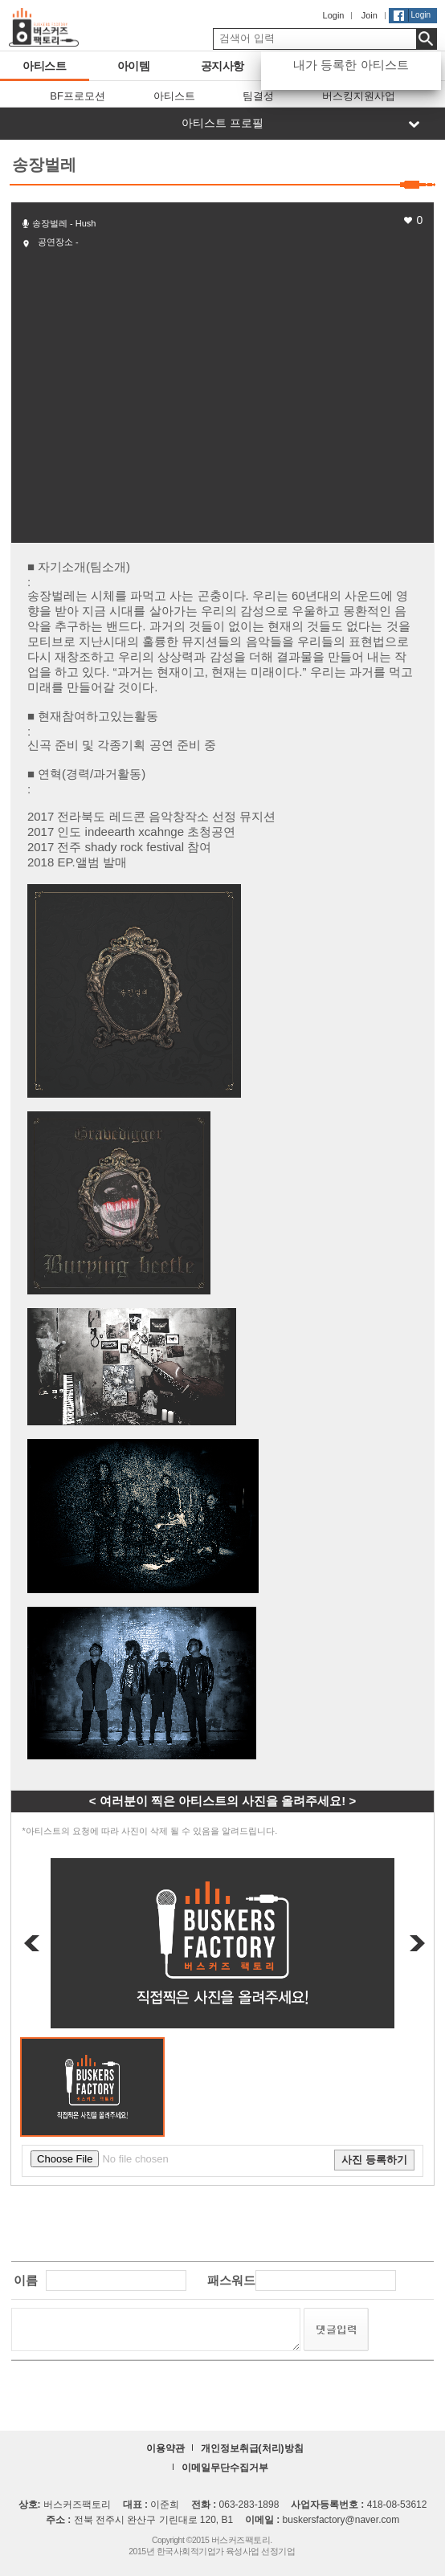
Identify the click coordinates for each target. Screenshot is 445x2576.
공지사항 (211, 65)
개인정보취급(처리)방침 (252, 2448)
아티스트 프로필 (222, 122)
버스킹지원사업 (358, 96)
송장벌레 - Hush (64, 223)
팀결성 (258, 96)
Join (369, 15)
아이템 (119, 65)
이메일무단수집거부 (225, 2467)
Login (334, 15)
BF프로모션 (77, 96)
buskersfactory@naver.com (341, 2519)
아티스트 (33, 65)
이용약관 (165, 2448)
